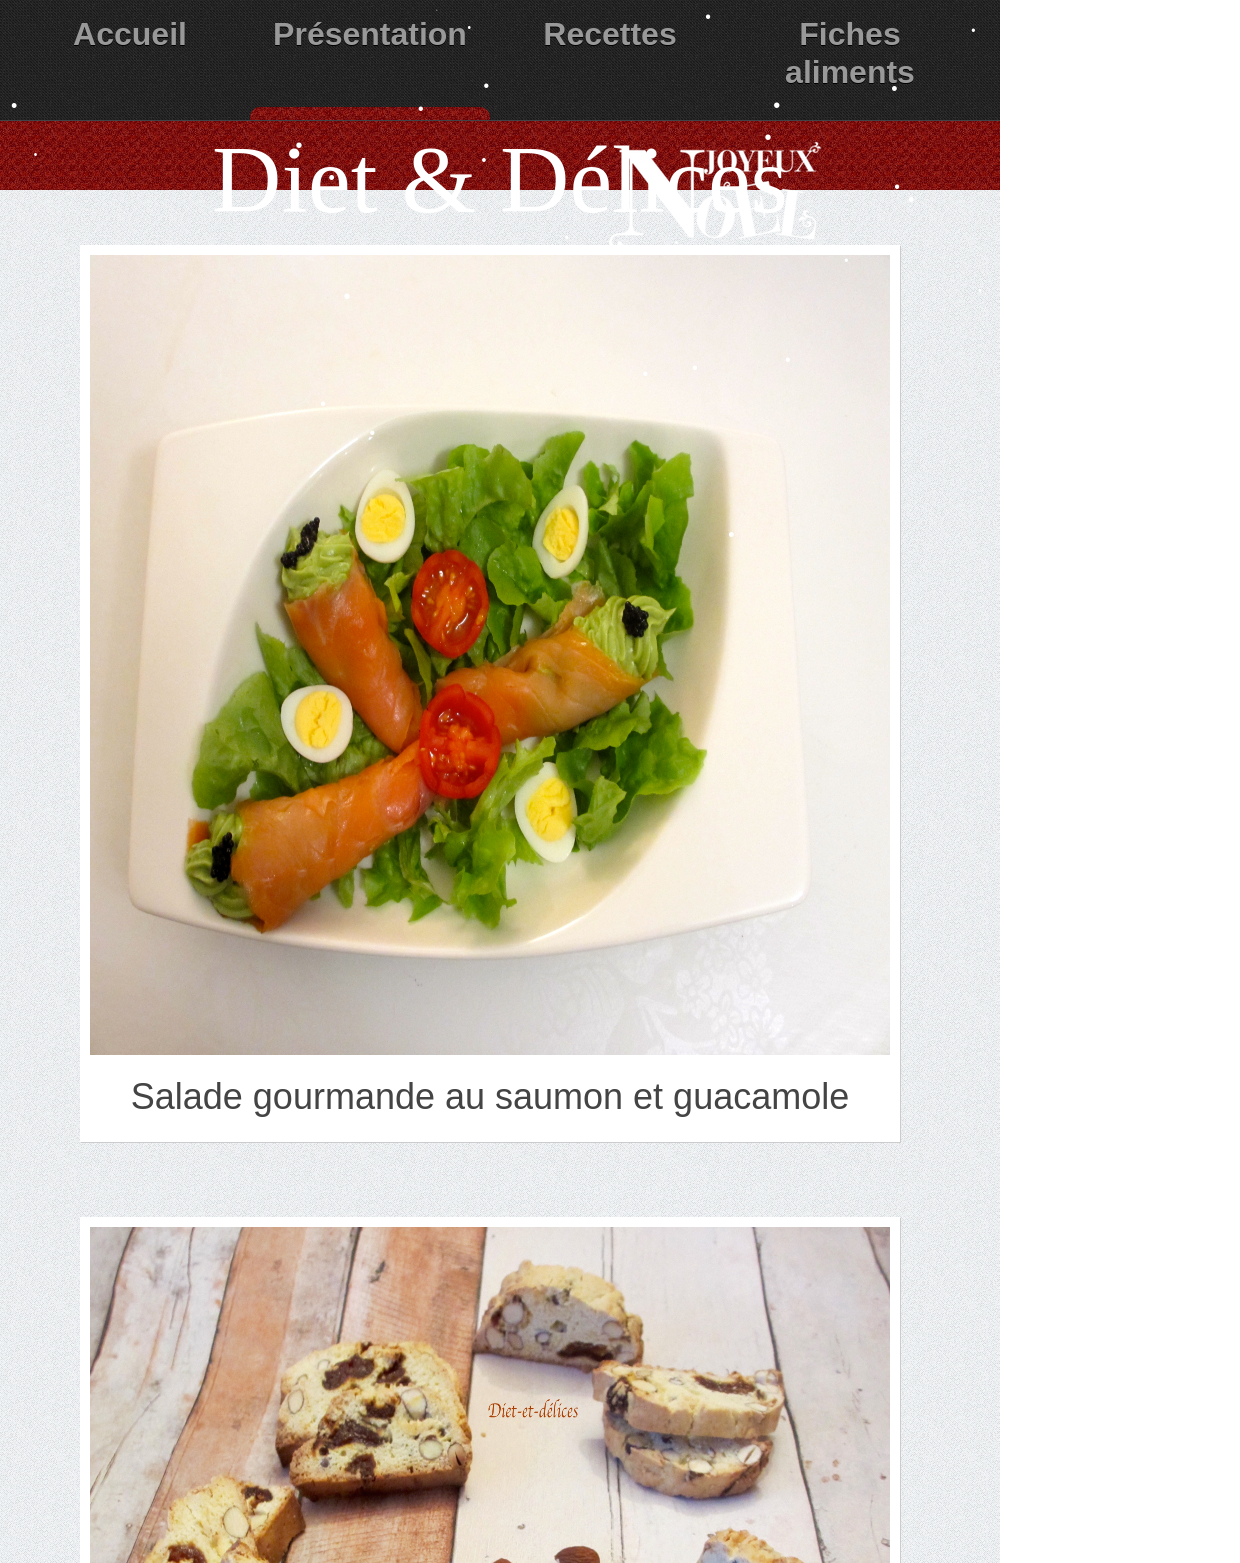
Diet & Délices (500, 179)
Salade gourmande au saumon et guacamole (490, 1096)
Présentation (370, 34)
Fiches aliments (850, 53)
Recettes (609, 34)
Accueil (130, 34)
